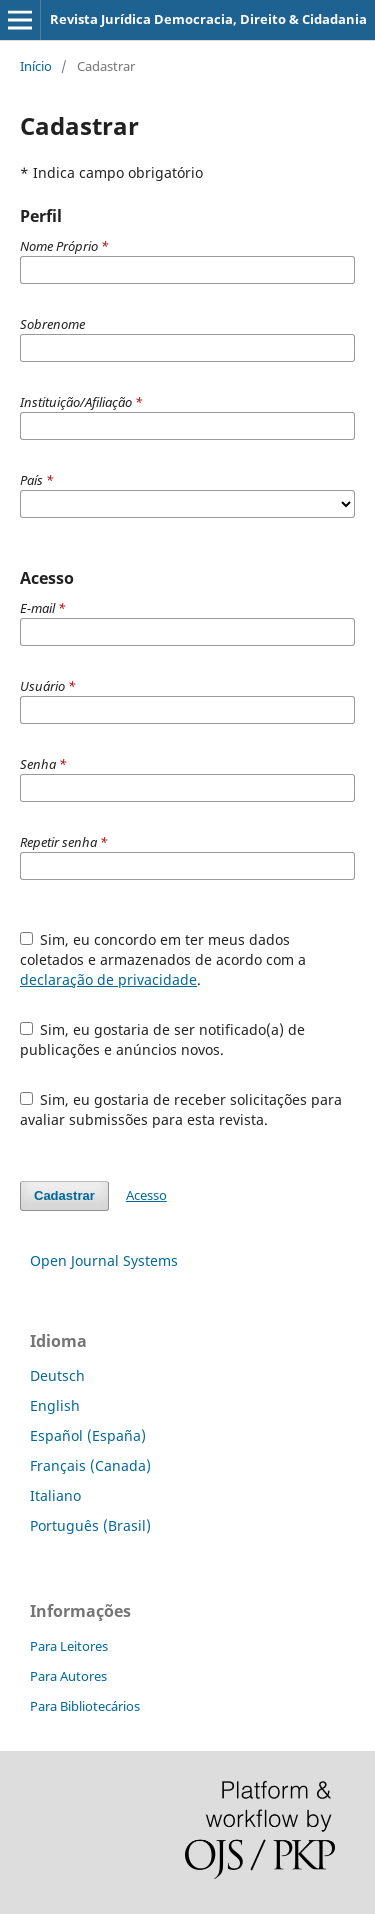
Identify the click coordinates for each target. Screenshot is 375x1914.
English (55, 1405)
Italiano (55, 1495)
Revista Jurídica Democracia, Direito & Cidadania (208, 19)
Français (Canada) (90, 1465)
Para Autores (68, 1676)
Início (36, 66)
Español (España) (88, 1435)
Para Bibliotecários (85, 1706)
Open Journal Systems (104, 1260)
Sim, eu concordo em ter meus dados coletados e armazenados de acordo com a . (163, 959)
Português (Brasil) (90, 1525)
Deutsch (57, 1375)
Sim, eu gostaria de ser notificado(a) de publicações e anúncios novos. (163, 1039)
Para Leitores (69, 1646)
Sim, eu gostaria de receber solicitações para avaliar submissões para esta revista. (181, 1109)
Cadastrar (64, 1195)
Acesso (146, 1195)
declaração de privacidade (108, 979)
